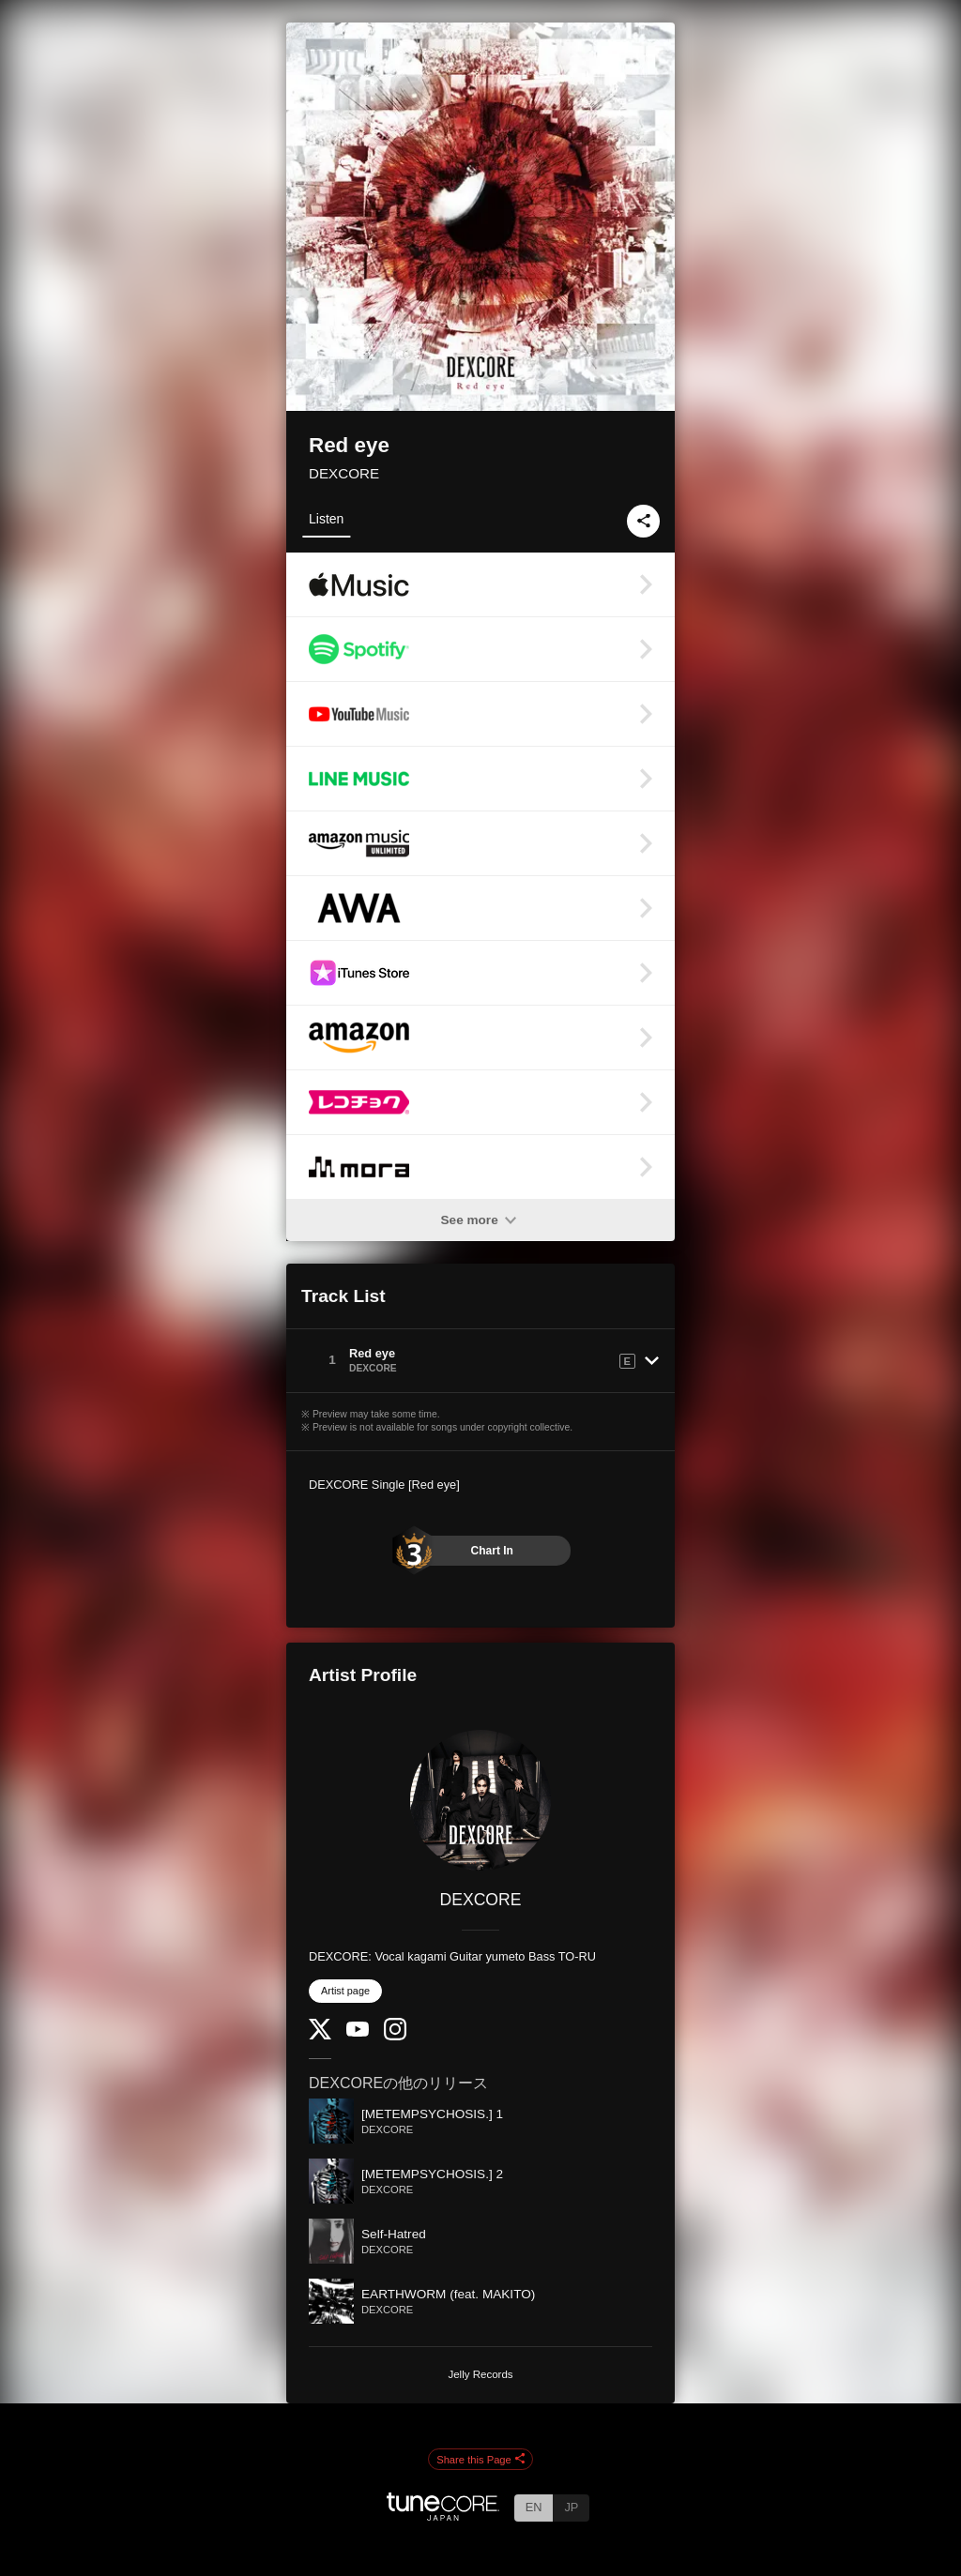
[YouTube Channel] (357, 2032)
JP (571, 2507)
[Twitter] (320, 2035)
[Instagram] (395, 2036)
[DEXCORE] (480, 1800)
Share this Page (480, 2459)
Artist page (345, 1990)
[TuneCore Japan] (443, 2515)
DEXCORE (344, 473)
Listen (326, 518)
